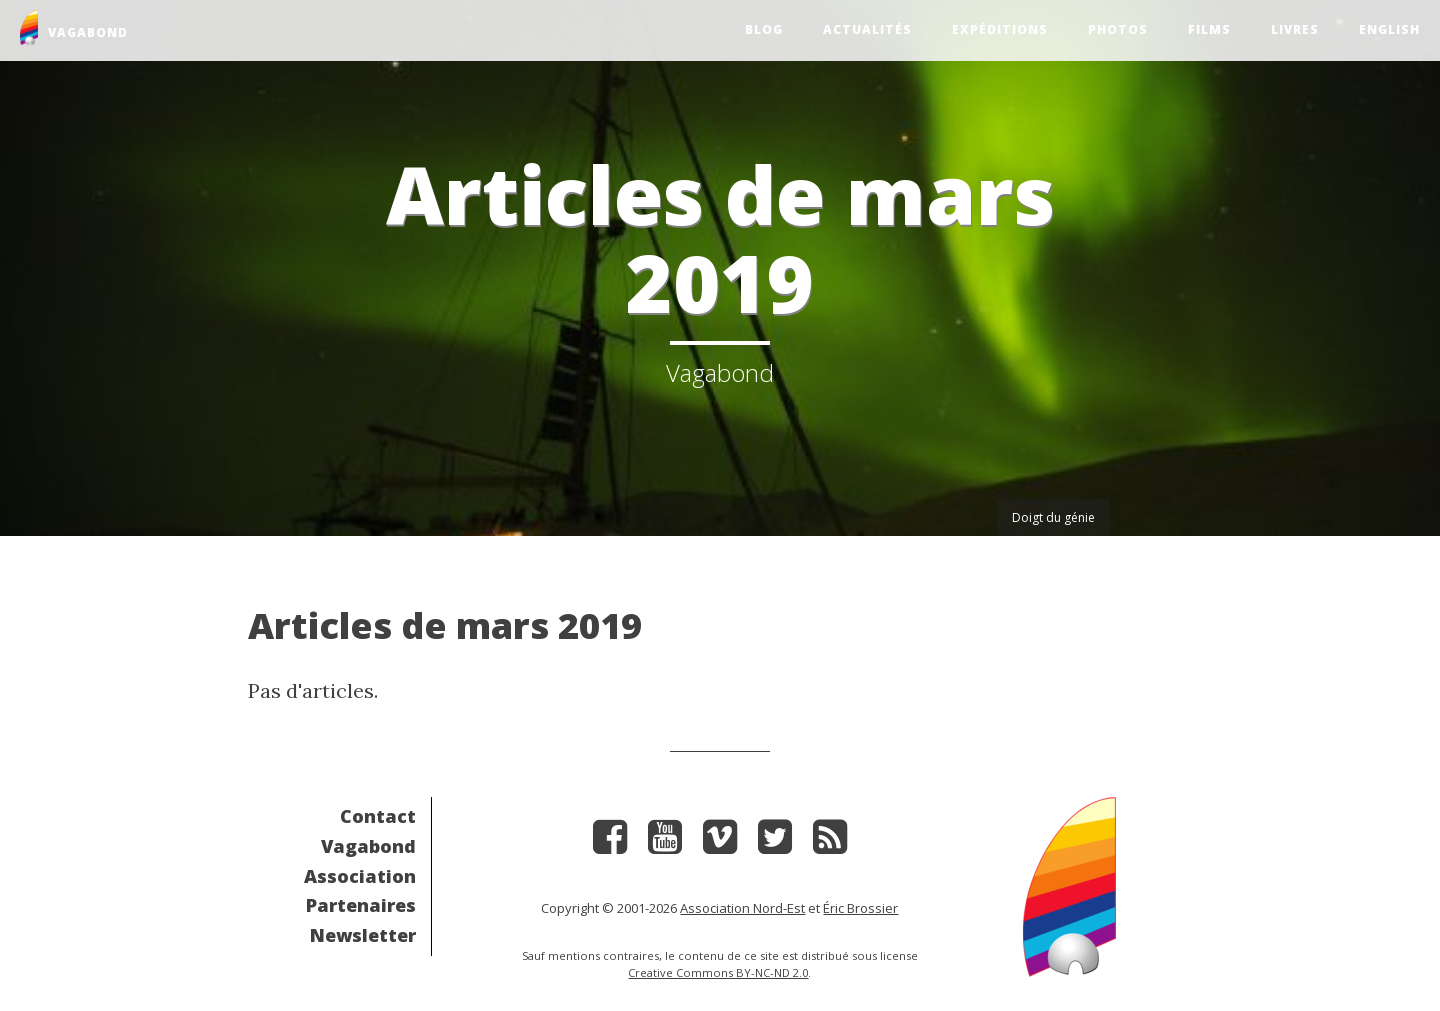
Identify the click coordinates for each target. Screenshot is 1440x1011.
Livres (1295, 29)
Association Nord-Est (742, 908)
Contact (378, 816)
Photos (1118, 29)
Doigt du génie (1053, 517)
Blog (764, 29)
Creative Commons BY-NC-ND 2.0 (718, 972)
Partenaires (361, 905)
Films (1209, 29)
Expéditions (1000, 29)
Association (360, 876)
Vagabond (368, 846)
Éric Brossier (860, 908)
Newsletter (363, 935)
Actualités (867, 29)
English (1389, 29)
